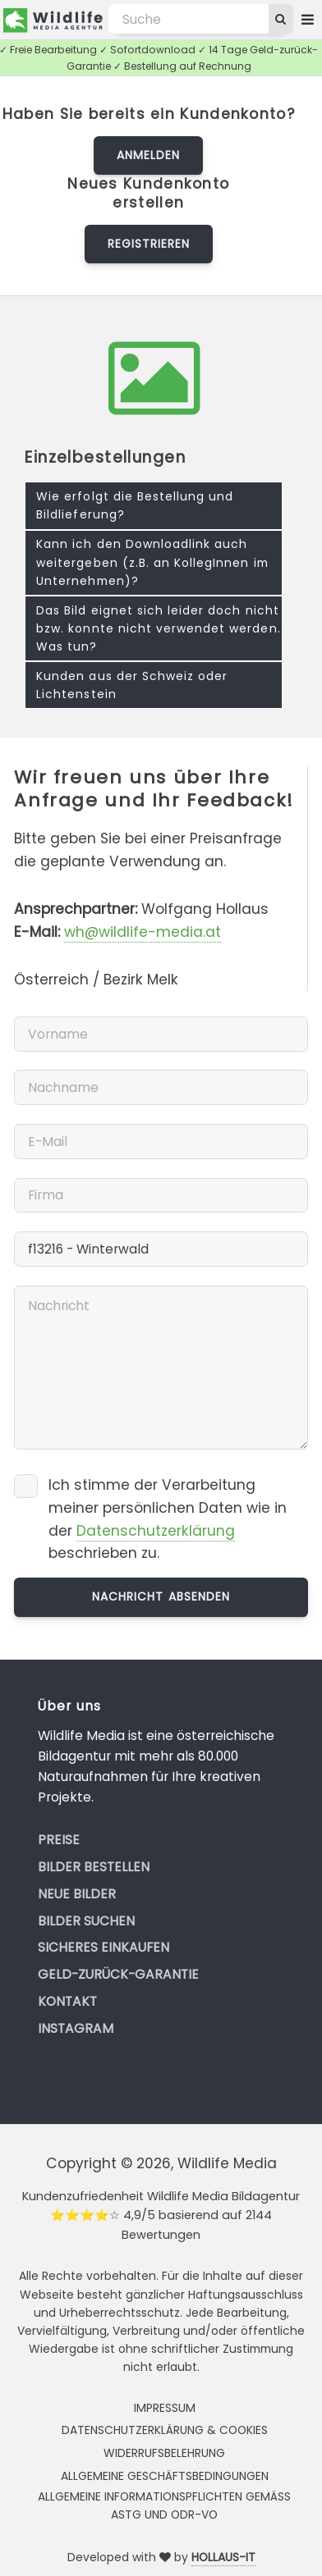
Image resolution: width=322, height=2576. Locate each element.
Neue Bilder (77, 1893)
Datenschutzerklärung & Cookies (165, 2430)
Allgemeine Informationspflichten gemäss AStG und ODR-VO (164, 2505)
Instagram (75, 2028)
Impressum (165, 2408)
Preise (59, 1839)
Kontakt (67, 2001)
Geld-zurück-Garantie (118, 1974)
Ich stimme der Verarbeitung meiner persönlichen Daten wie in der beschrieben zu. (167, 1519)
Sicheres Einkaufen (103, 1947)
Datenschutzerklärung (155, 1531)
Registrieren (149, 243)
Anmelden (148, 155)
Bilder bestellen (94, 1866)
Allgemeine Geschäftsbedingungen (165, 2476)
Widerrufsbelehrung (164, 2453)
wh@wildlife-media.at (142, 932)
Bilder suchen (86, 1921)
